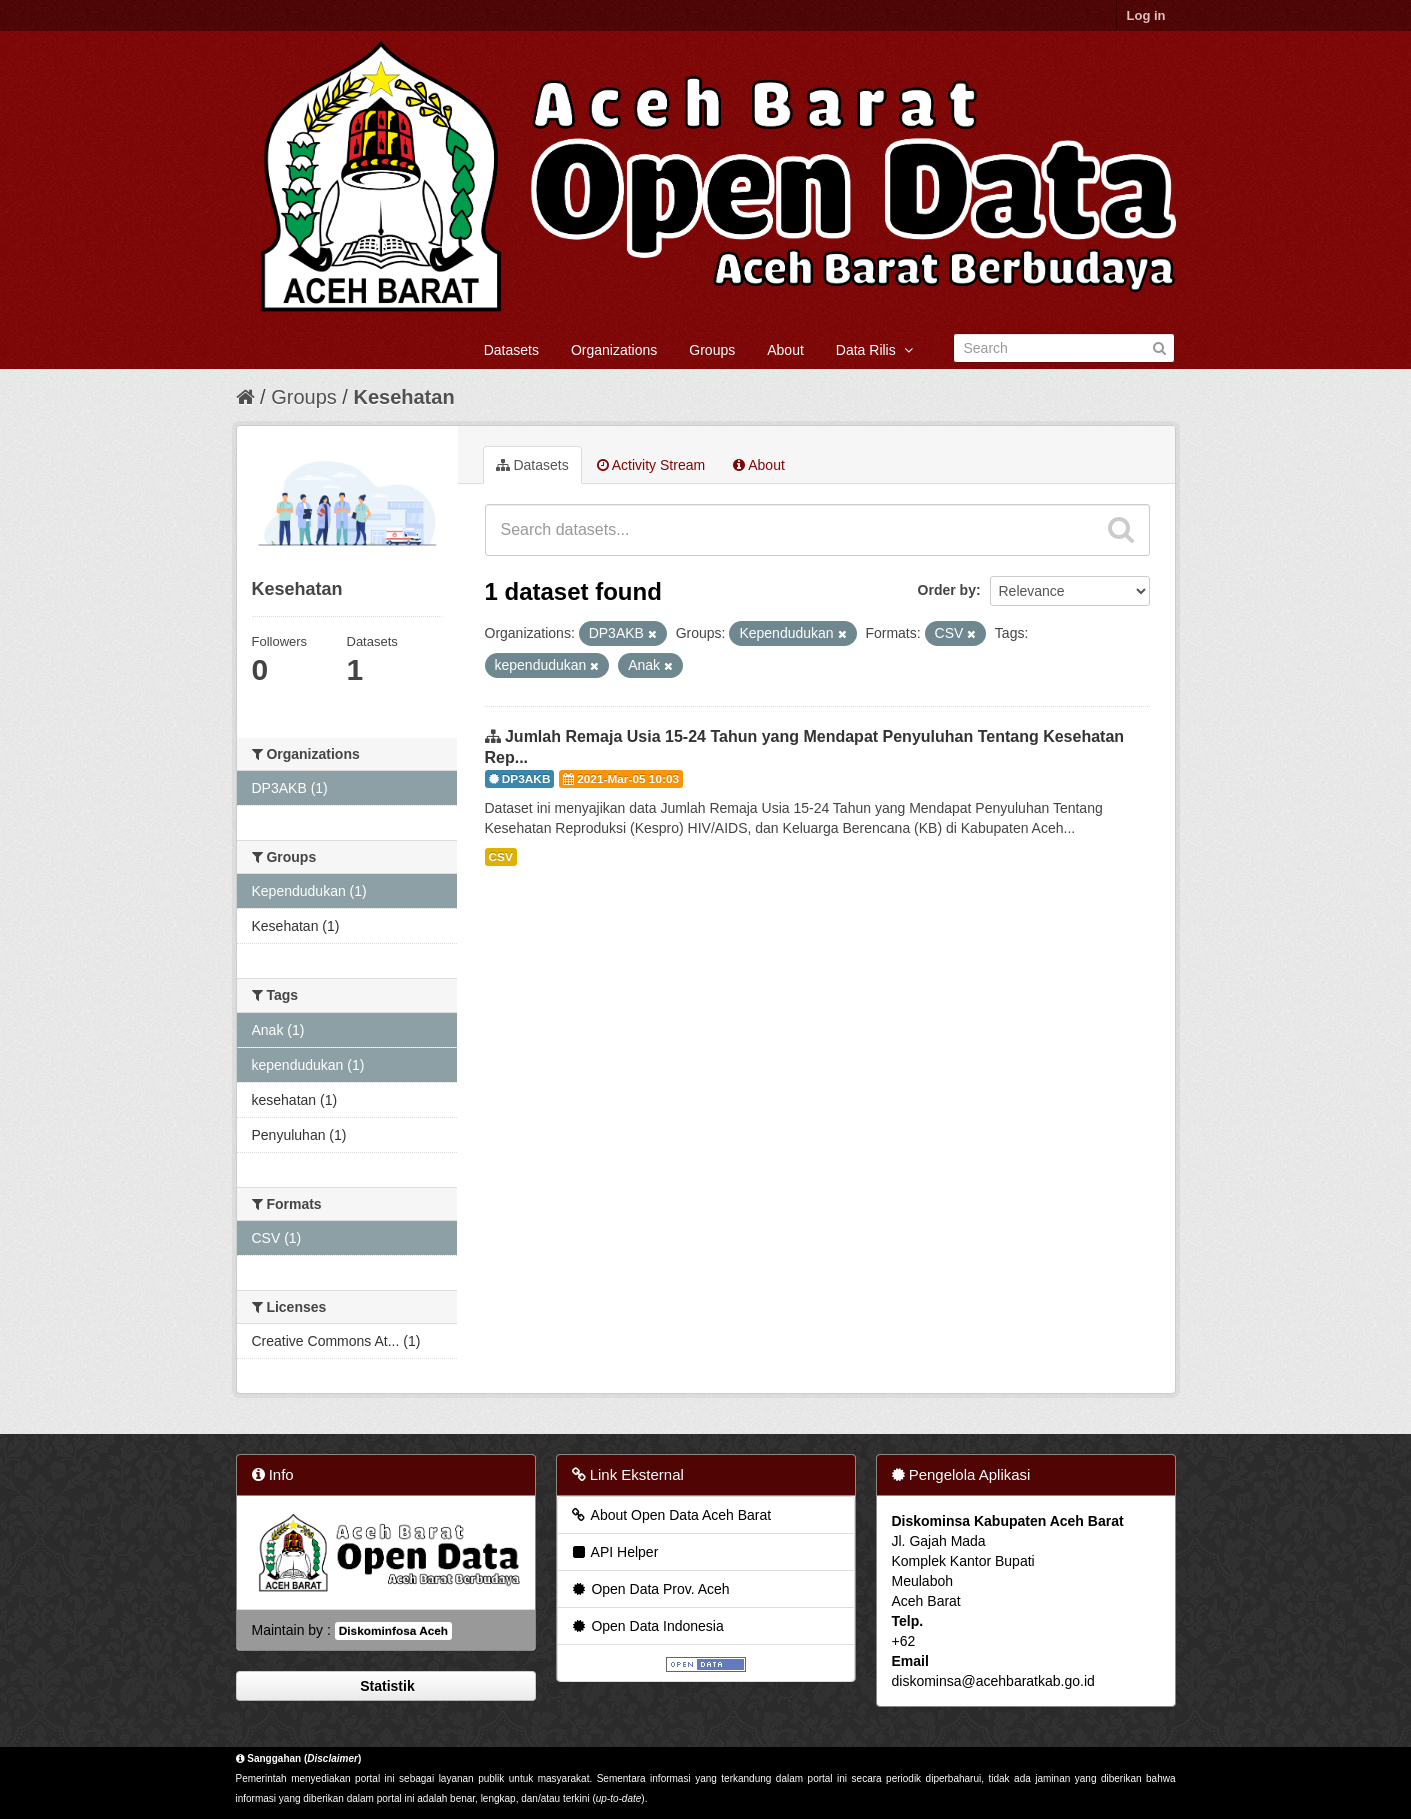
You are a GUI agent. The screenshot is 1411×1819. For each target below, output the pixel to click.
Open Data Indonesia (647, 1626)
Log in (1146, 15)
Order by (947, 590)
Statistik (385, 1686)
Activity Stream (651, 465)
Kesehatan (403, 397)
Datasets (511, 350)
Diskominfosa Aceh (393, 1631)
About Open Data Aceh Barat (671, 1515)
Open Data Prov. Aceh (650, 1589)
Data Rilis (874, 350)
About (785, 350)
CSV (501, 857)
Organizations (614, 350)
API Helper (614, 1552)
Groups (712, 350)
